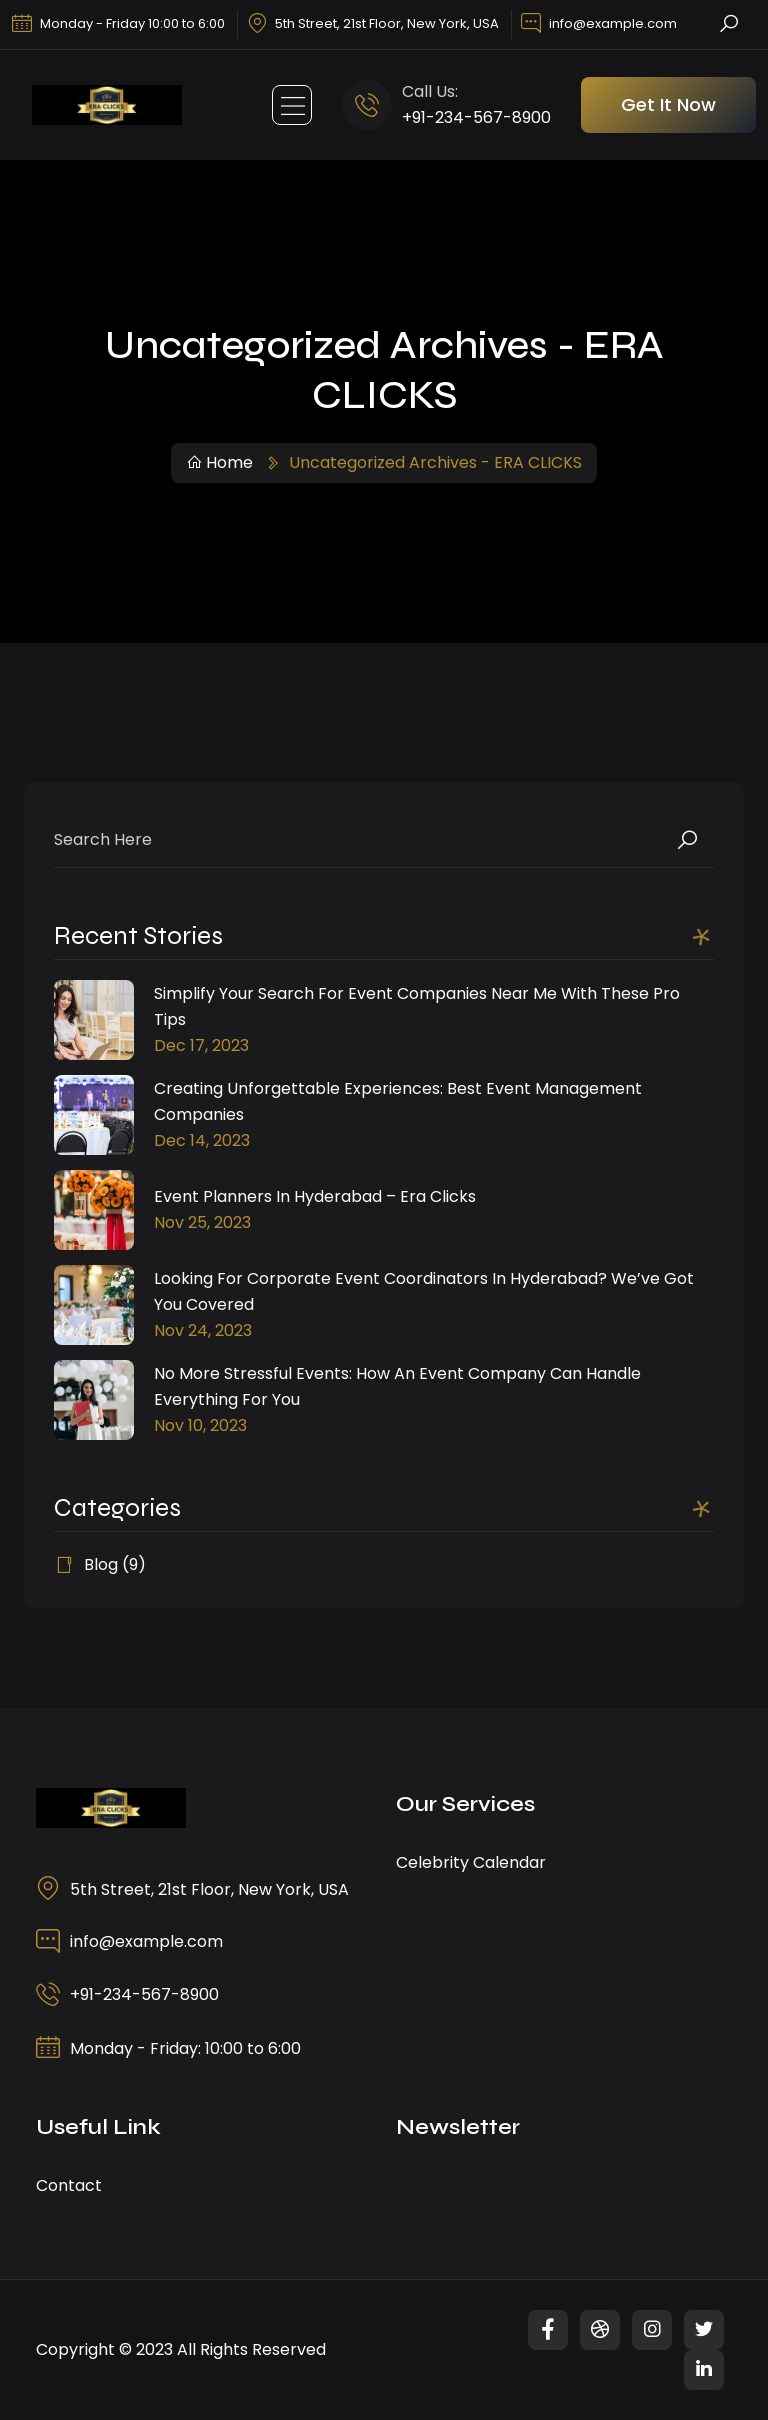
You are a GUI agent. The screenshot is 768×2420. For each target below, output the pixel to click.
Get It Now (668, 104)
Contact (69, 2185)
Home (219, 462)
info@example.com (613, 23)
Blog (101, 1564)
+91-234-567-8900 (476, 117)
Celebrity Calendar (471, 1862)
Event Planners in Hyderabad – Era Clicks (315, 1196)
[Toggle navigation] (292, 105)
